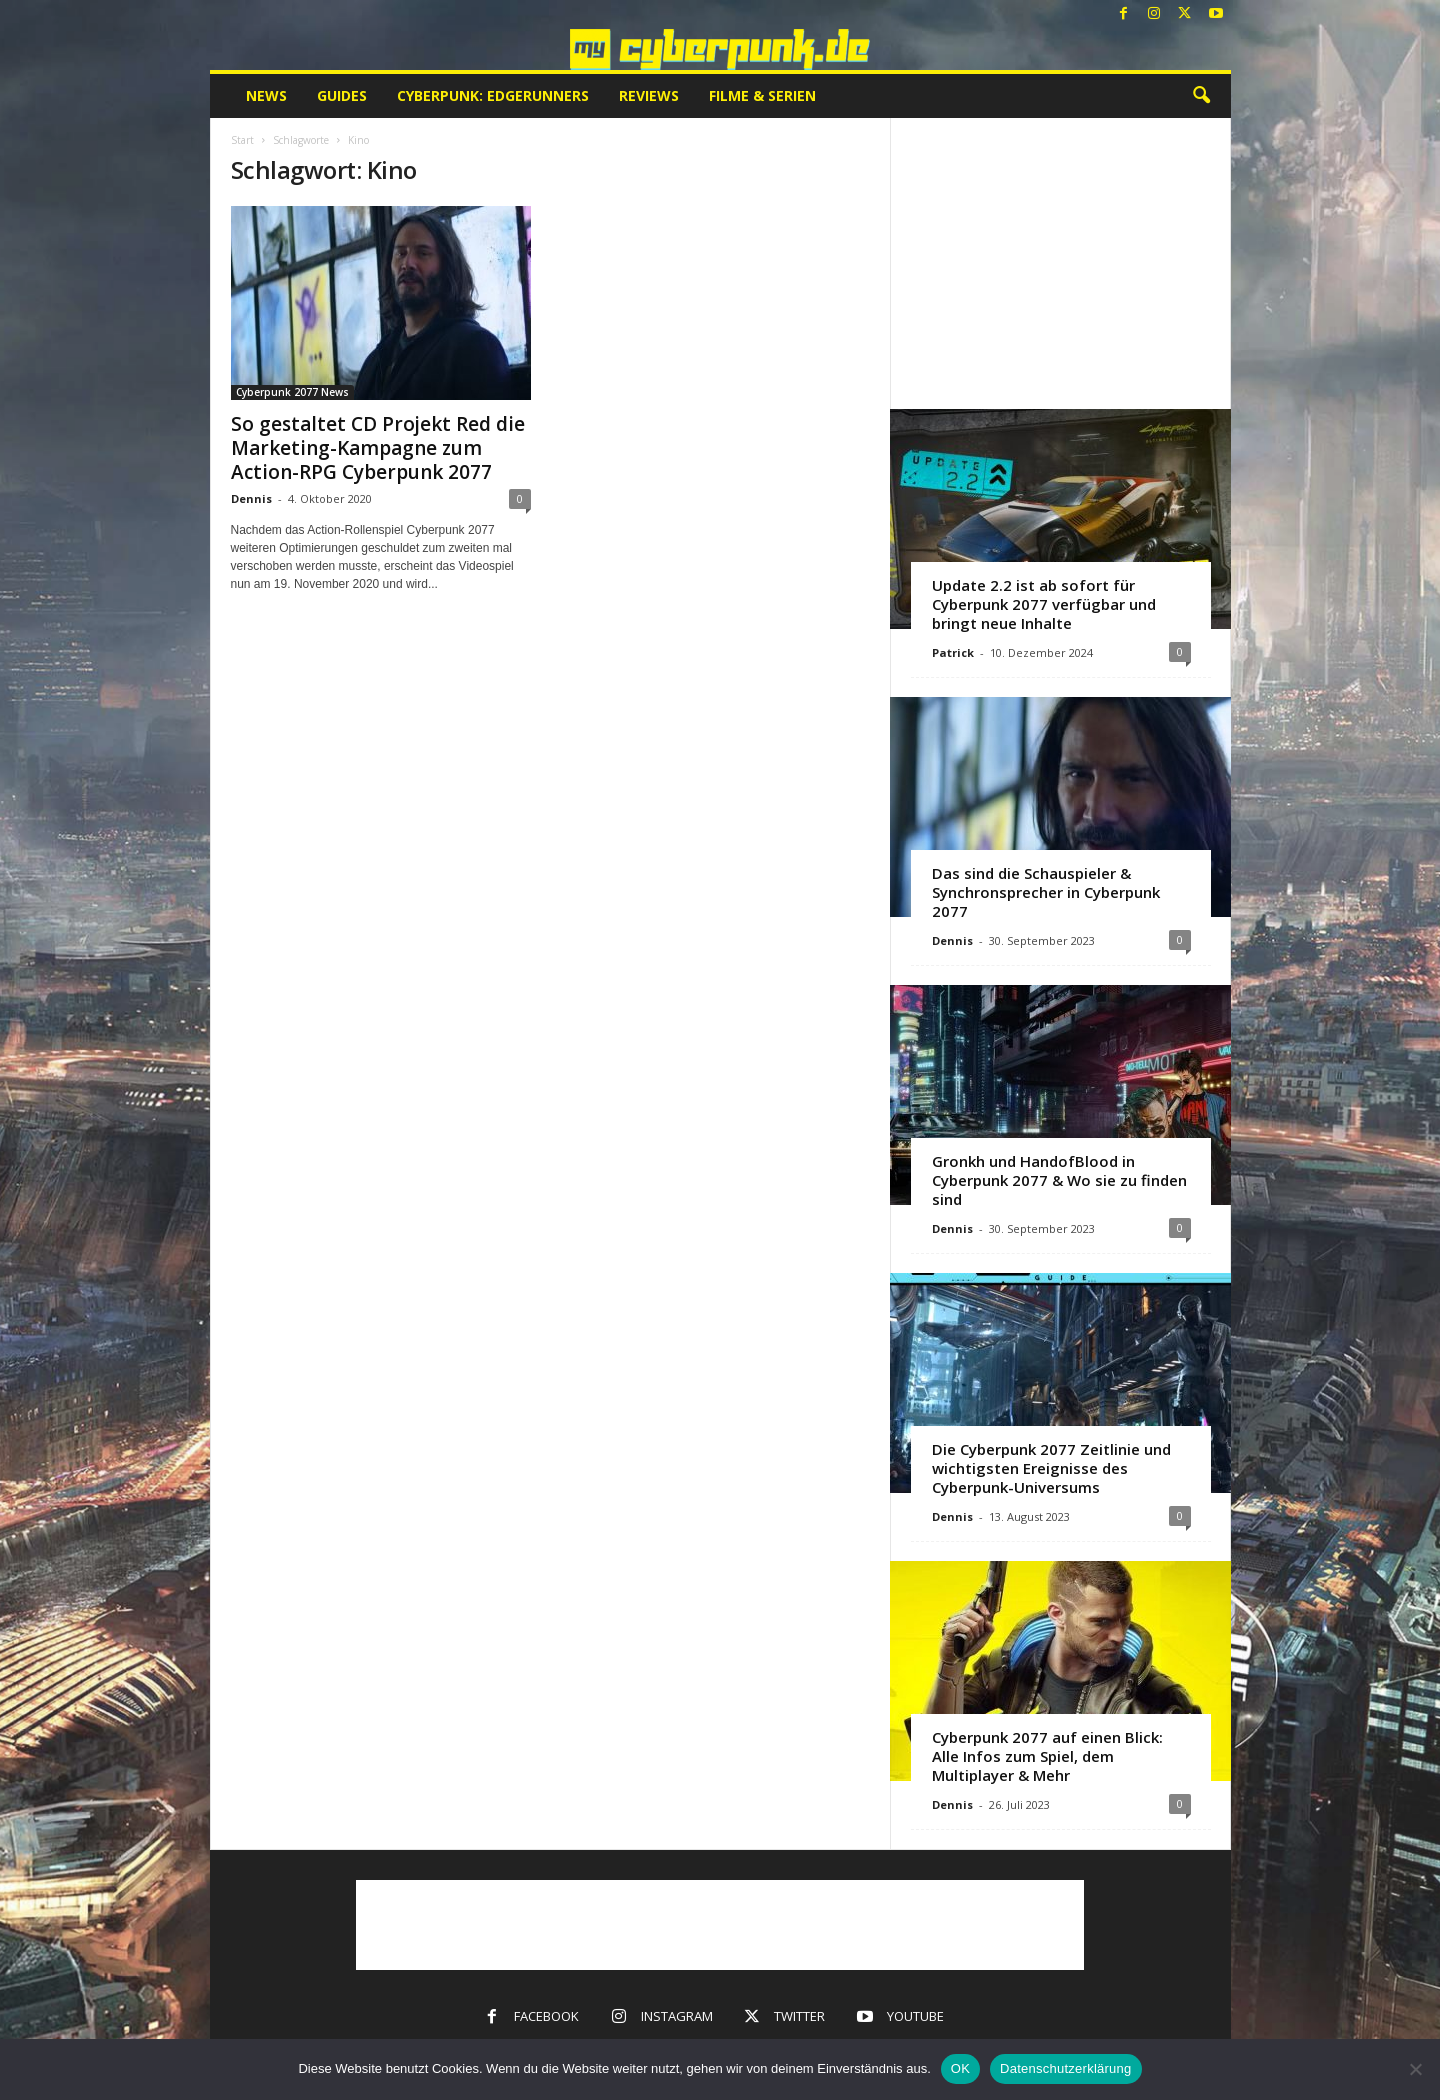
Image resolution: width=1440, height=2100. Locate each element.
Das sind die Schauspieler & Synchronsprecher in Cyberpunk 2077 (1046, 892)
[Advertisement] (1060, 263)
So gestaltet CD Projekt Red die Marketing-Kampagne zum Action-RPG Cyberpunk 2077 (378, 448)
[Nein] (1415, 2069)
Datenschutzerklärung (1065, 2068)
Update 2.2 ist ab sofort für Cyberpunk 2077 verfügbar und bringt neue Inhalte (1044, 604)
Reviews (649, 95)
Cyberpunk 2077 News (292, 392)
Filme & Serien (762, 95)
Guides (342, 95)
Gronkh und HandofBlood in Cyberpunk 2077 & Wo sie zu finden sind (1059, 1180)
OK (960, 2068)
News (266, 95)
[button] (1201, 96)
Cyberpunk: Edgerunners (493, 95)
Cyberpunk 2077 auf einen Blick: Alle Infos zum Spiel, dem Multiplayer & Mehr (1047, 1756)
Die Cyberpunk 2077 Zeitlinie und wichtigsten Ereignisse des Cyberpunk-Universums (1051, 1468)
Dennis (251, 498)
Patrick (953, 652)
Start (242, 140)
